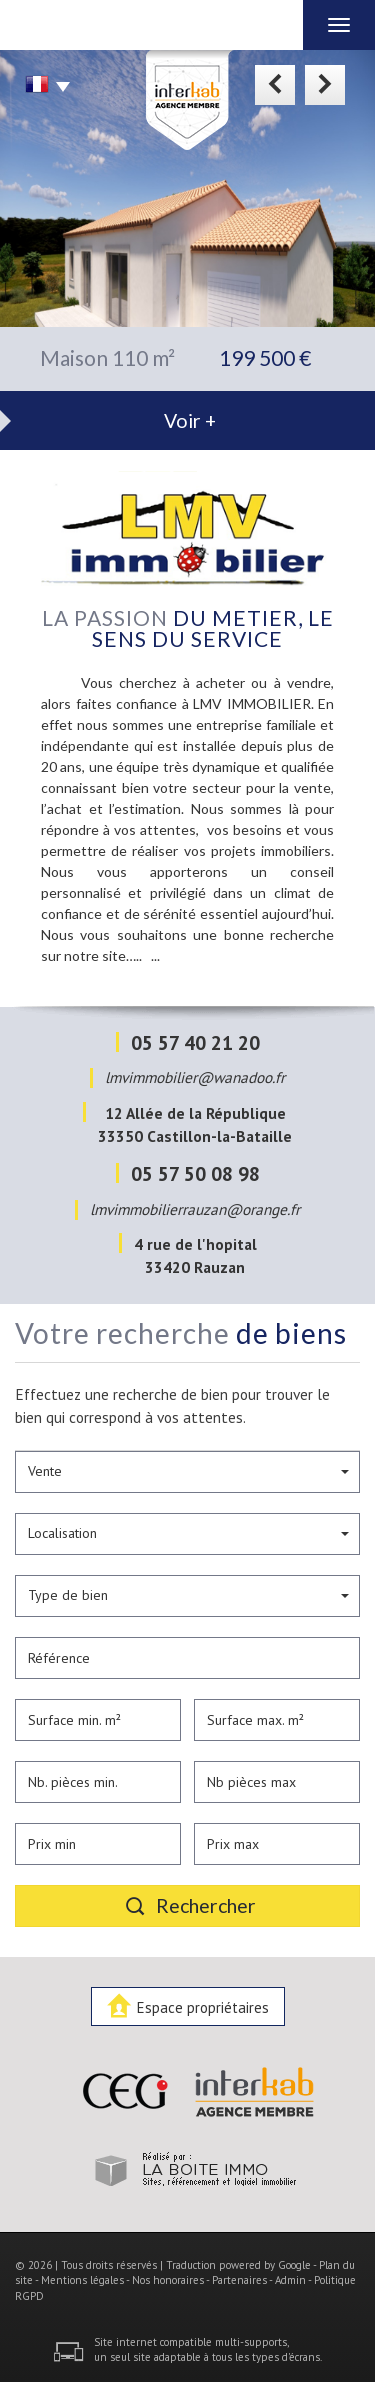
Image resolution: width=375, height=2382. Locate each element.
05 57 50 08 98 (195, 1173)
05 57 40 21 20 (195, 1042)
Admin (290, 2280)
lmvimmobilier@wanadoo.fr (195, 1077)
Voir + (190, 420)
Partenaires (239, 2280)
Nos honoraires (168, 2280)
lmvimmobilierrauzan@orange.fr (195, 1209)
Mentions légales (82, 2280)
